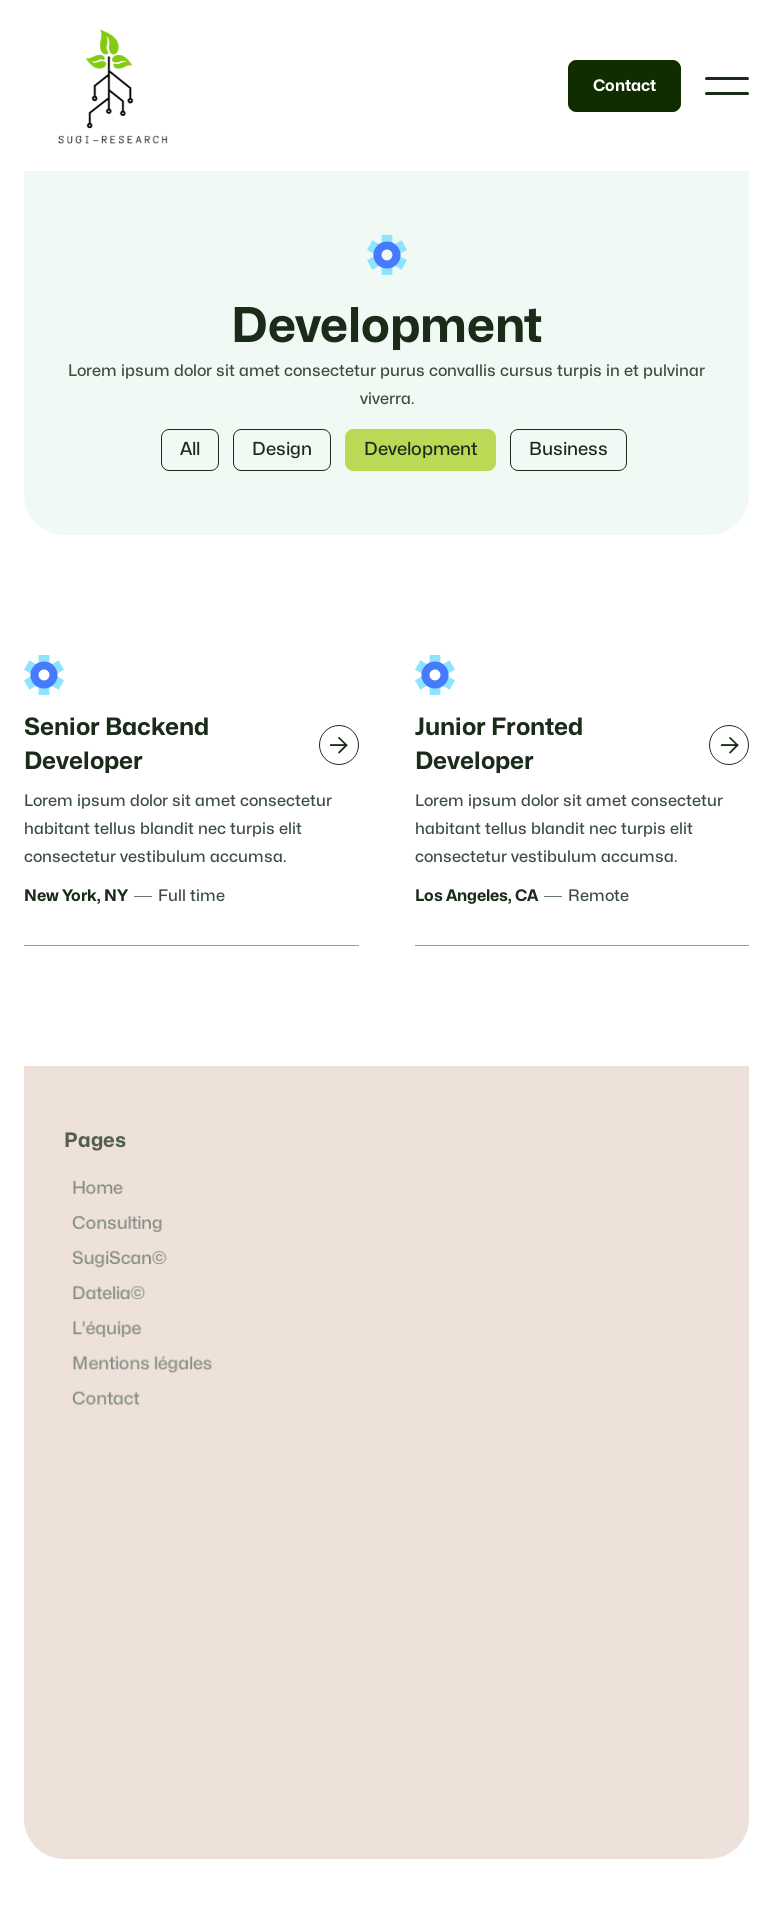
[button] (727, 86)
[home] (112, 85)
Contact (624, 86)
